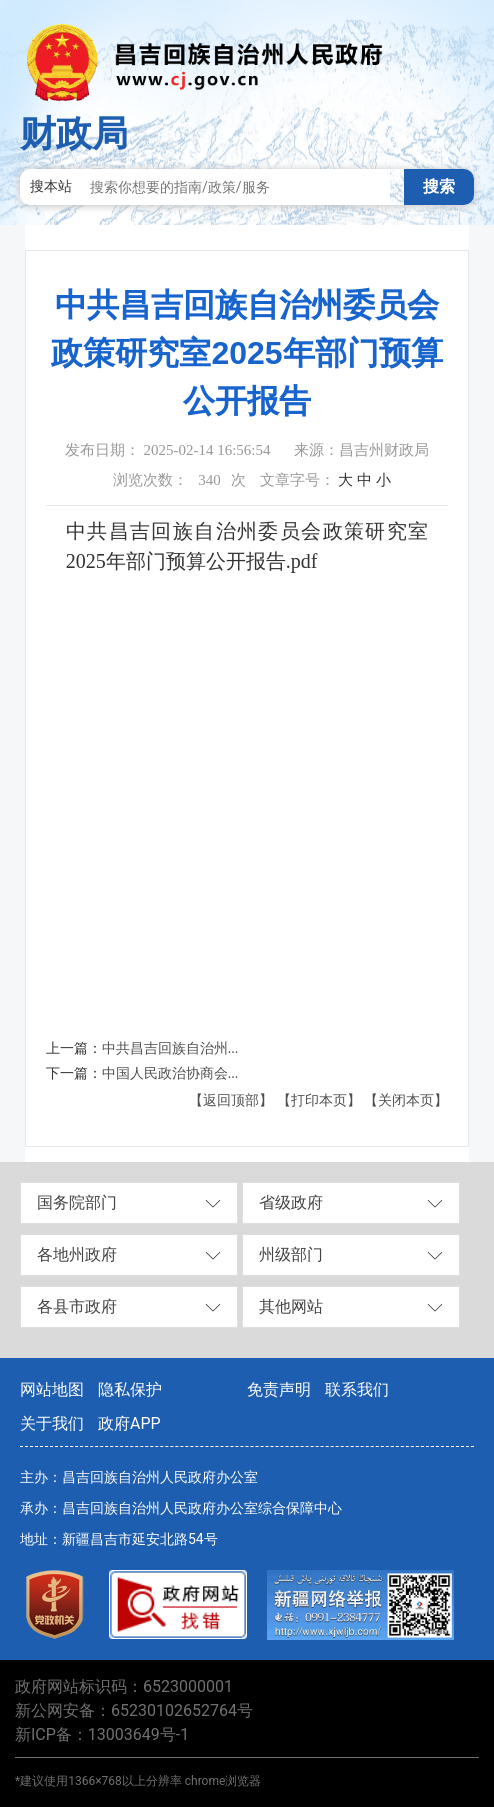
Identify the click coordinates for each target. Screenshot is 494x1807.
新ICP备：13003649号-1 (102, 1734)
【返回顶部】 (231, 1100)
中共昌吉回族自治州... (170, 1048)
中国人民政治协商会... (170, 1073)
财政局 (74, 134)
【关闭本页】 (406, 1100)
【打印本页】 (319, 1100)
